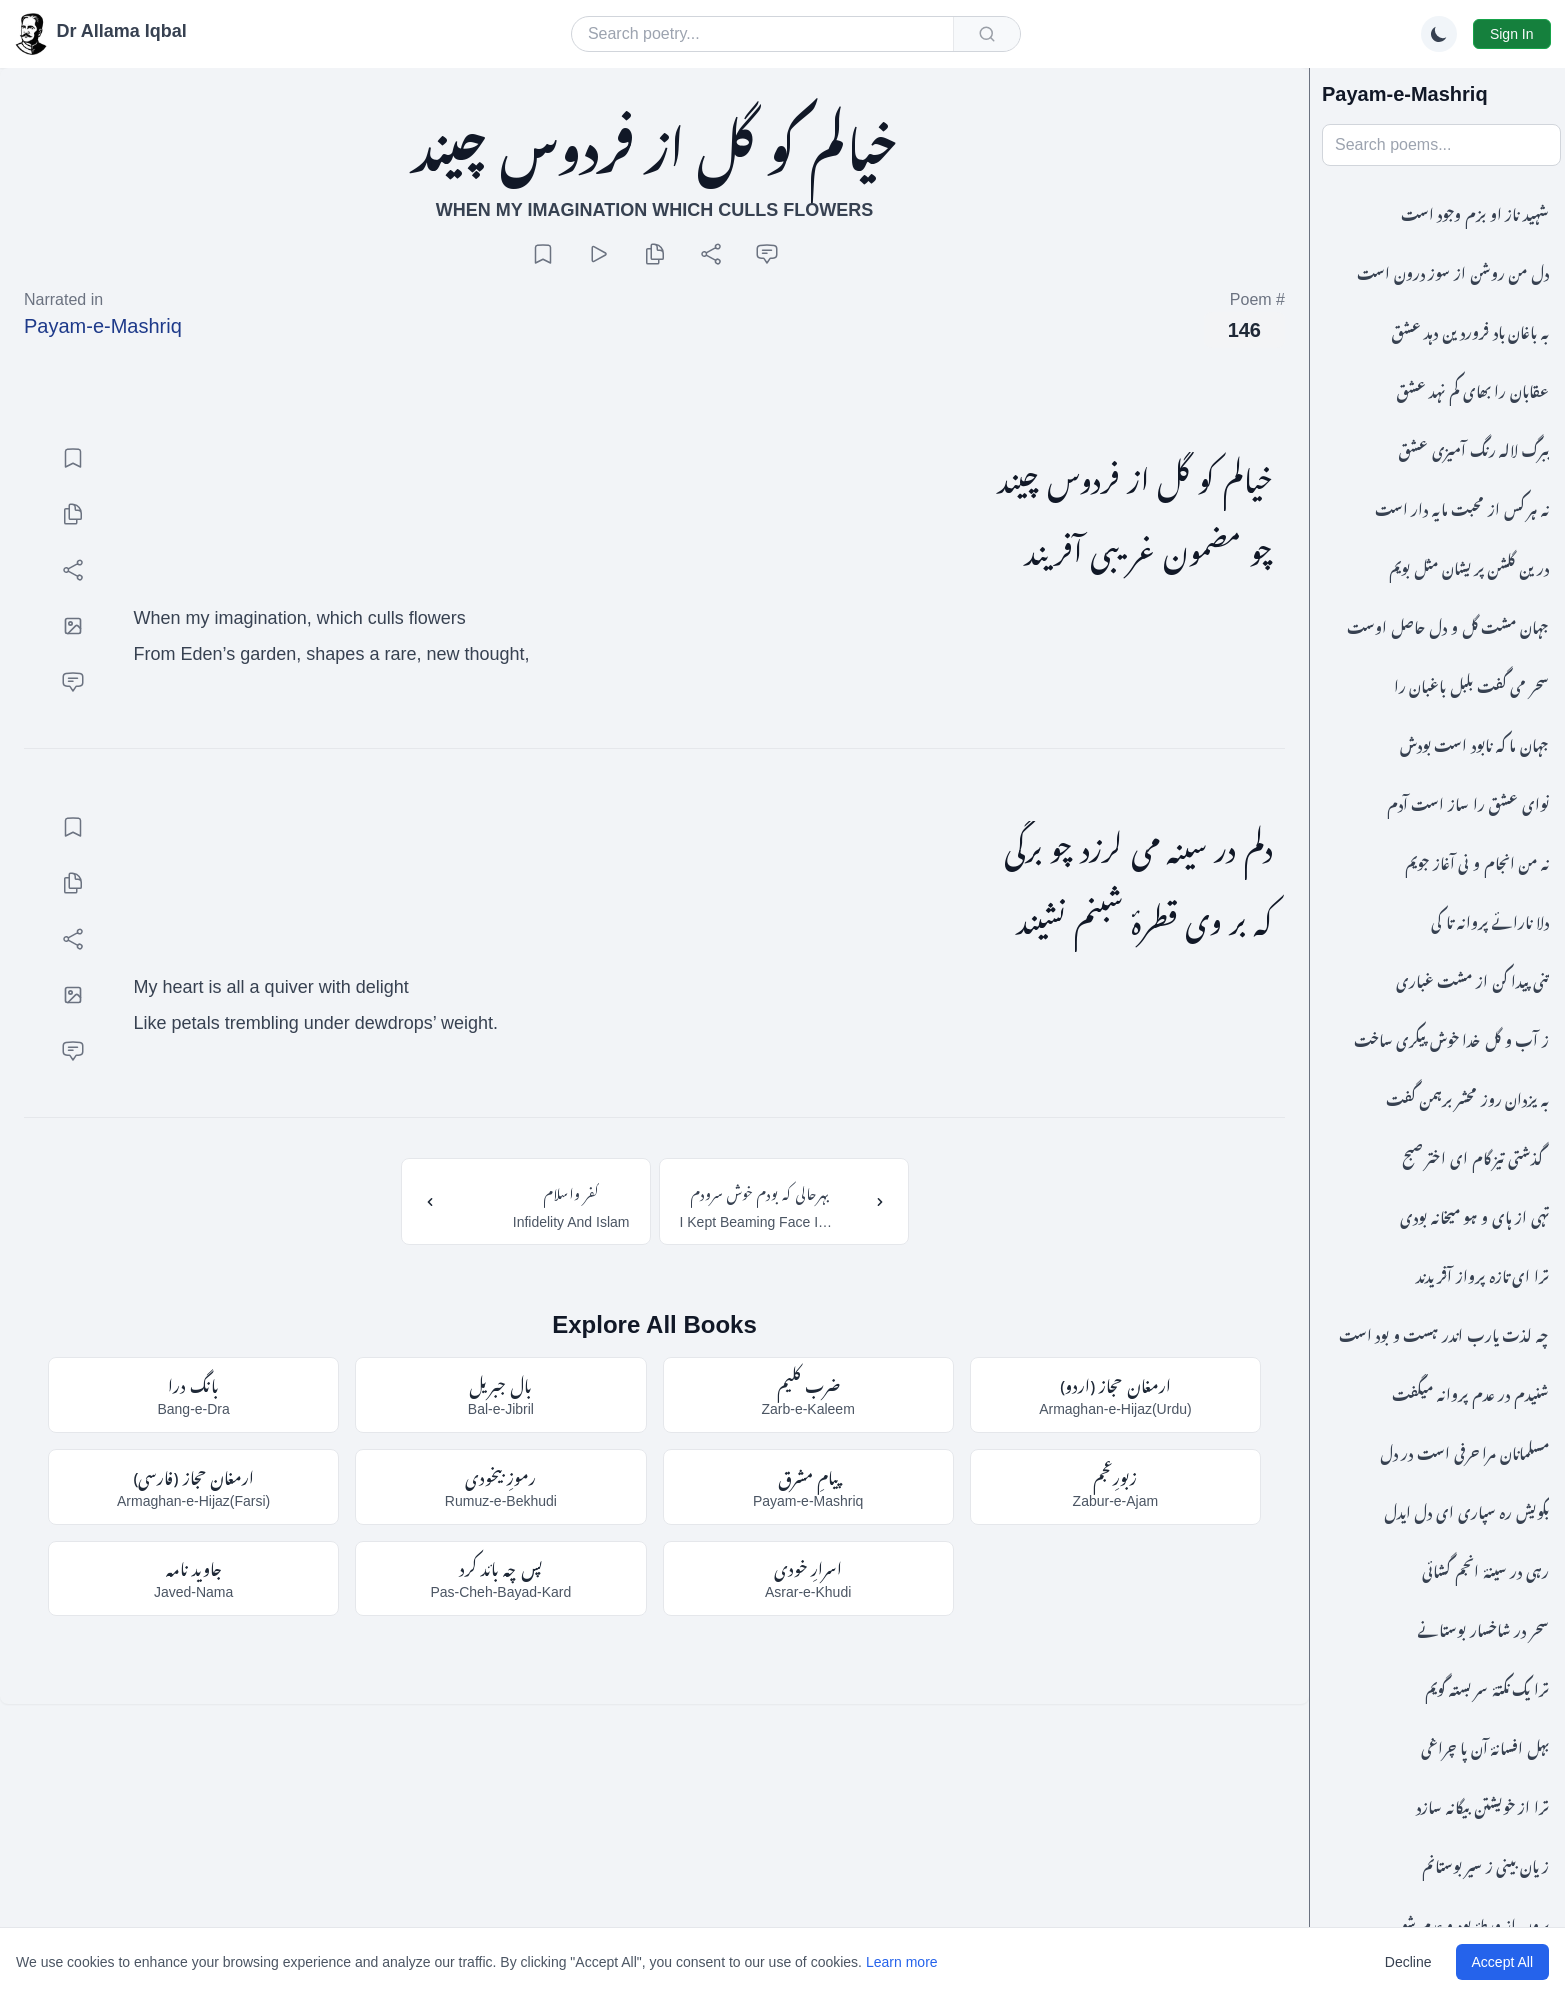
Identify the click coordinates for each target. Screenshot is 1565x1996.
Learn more (902, 1962)
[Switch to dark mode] (1439, 34)
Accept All (1502, 1962)
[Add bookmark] (543, 254)
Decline (1408, 1962)
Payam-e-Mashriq (103, 326)
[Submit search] (986, 34)
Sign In (1512, 34)
